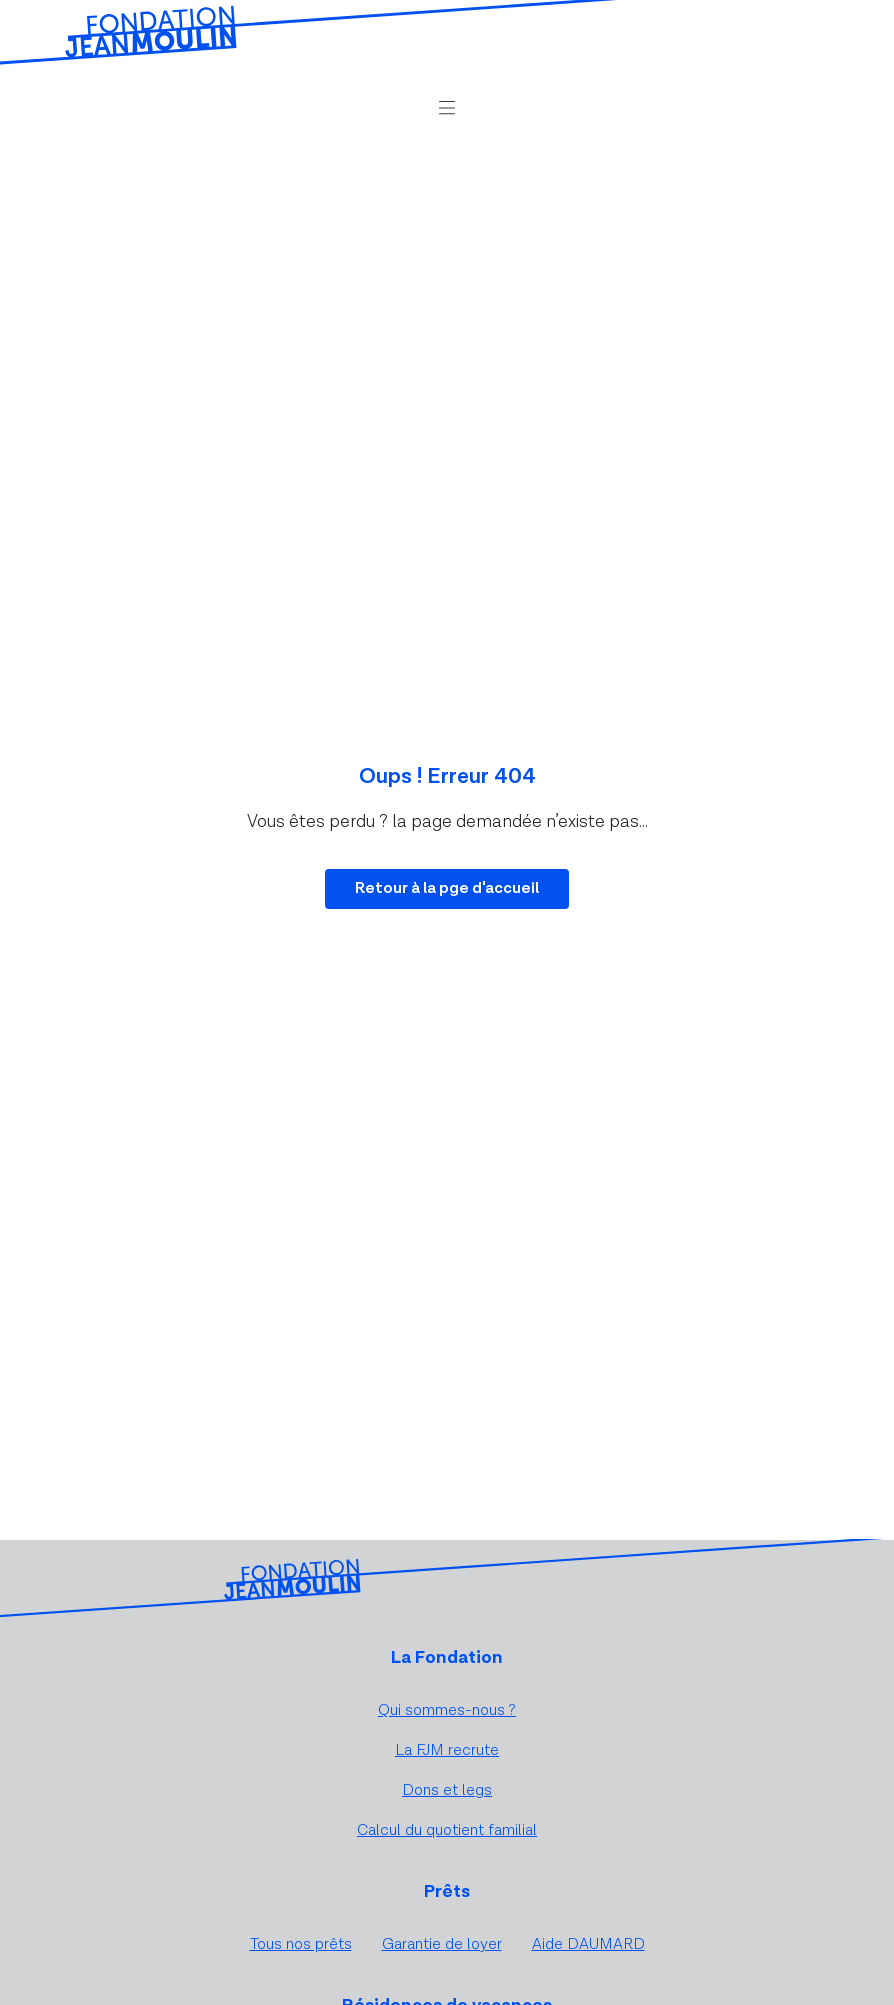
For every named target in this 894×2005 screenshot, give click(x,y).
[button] (447, 108)
